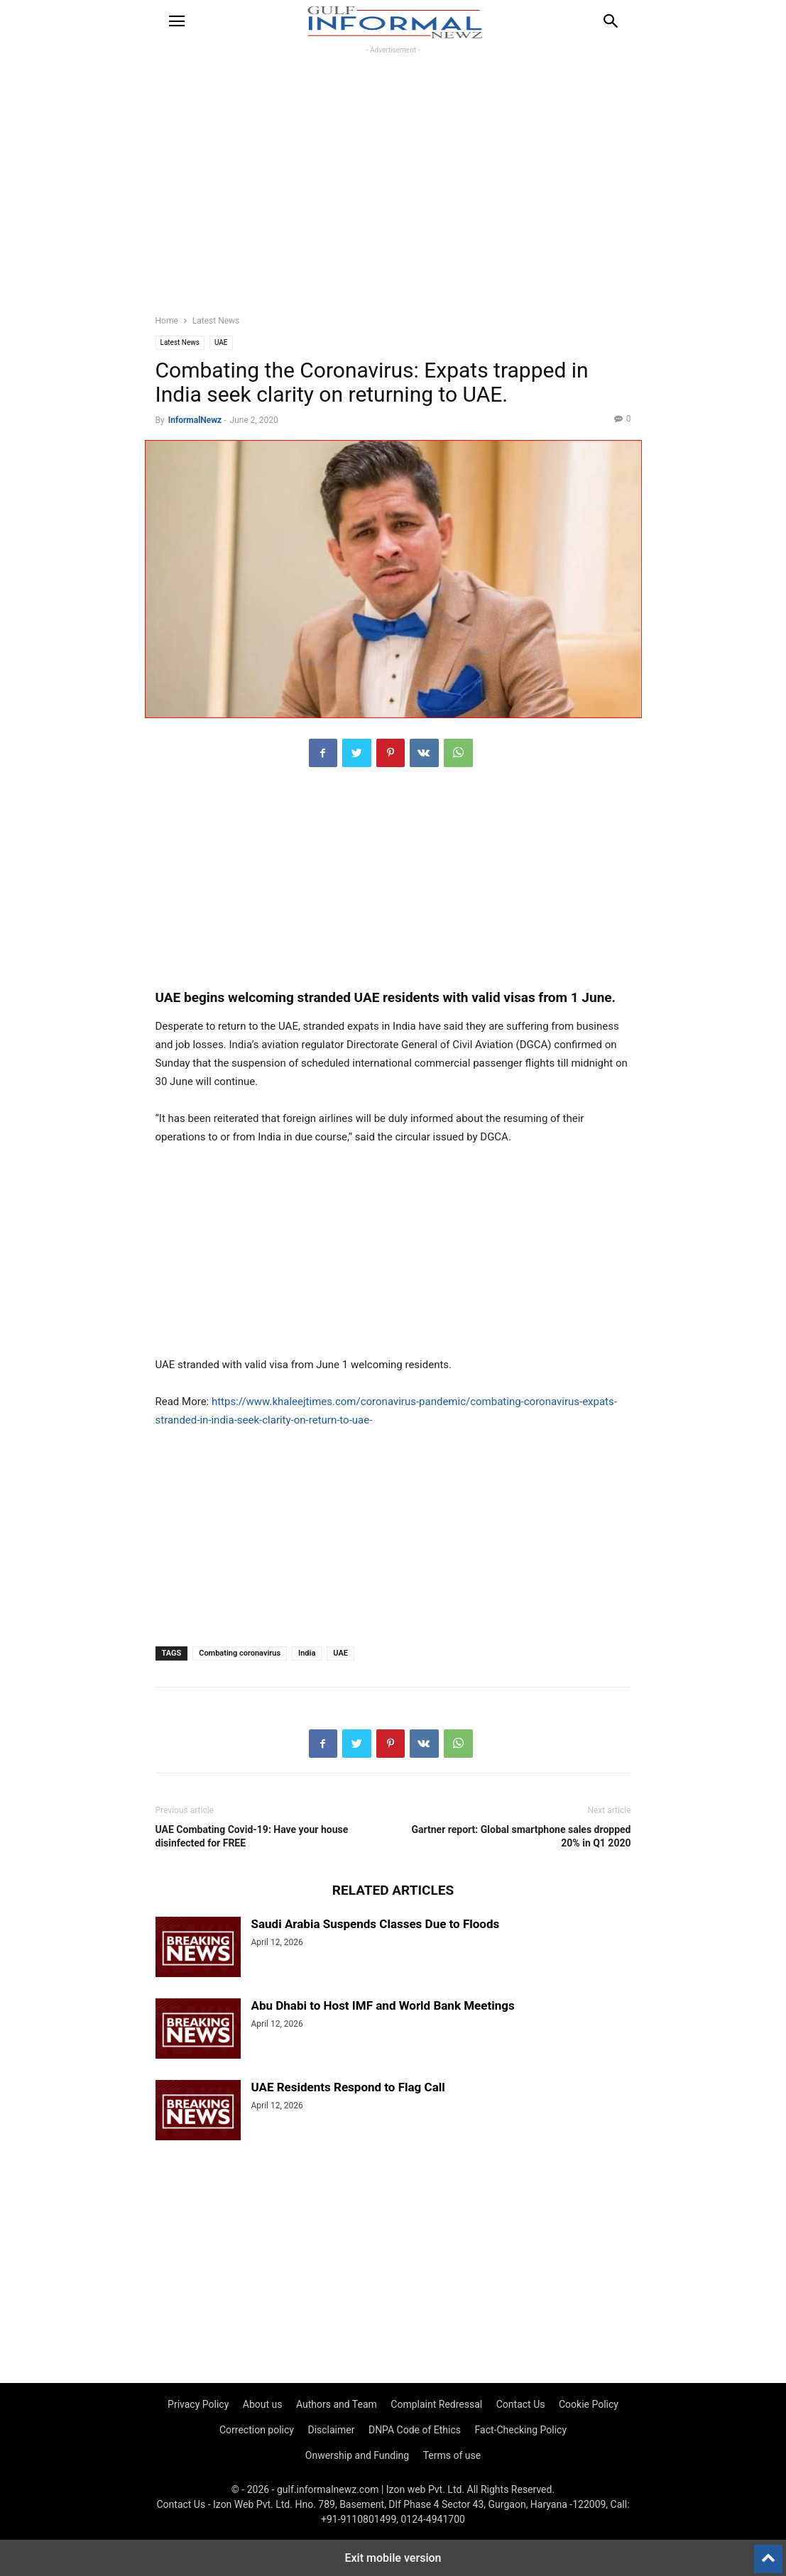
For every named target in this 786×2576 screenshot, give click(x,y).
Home (166, 321)
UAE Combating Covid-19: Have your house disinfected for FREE (252, 1836)
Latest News (216, 321)
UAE (221, 342)
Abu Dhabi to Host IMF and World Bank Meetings (383, 2005)
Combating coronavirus (239, 1653)
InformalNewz (195, 420)
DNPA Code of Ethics (415, 2429)
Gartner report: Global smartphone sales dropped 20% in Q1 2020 (521, 1836)
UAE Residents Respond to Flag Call (348, 2087)
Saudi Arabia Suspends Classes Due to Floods (375, 1924)
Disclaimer (330, 2429)
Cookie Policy (588, 2404)
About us (263, 2404)
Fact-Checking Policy (521, 2429)
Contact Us (520, 2404)
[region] (393, 192)
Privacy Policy (198, 2404)
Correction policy (256, 2429)
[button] (176, 21)
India (306, 1653)
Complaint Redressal (436, 2404)
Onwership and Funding (357, 2455)
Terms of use (452, 2455)
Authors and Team (336, 2404)
